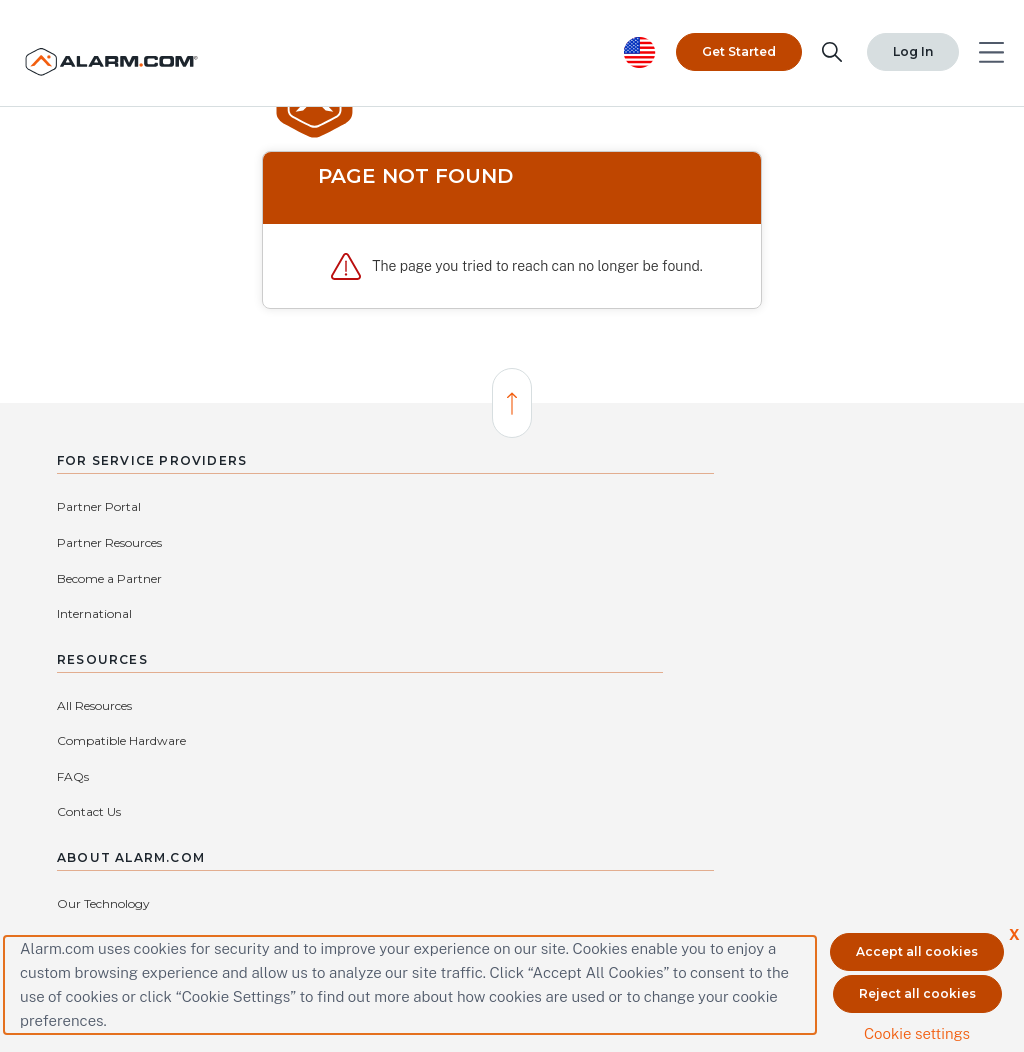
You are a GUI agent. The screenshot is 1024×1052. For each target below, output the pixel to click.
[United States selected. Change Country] (640, 35)
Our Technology (703, 504)
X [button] (1012, 927)
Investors (847, 576)
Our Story (686, 540)
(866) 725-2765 (531, 794)
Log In (868, 34)
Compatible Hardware (481, 540)
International (259, 540)
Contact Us (449, 611)
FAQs (433, 576)
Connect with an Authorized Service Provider (365, 824)
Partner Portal (99, 504)
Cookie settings (917, 1024)
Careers (843, 504)
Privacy (679, 576)
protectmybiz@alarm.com (392, 794)
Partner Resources (274, 504)
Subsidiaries (690, 611)
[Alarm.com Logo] (135, 44)
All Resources (454, 504)
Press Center (858, 540)
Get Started (739, 34)
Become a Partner (109, 540)
